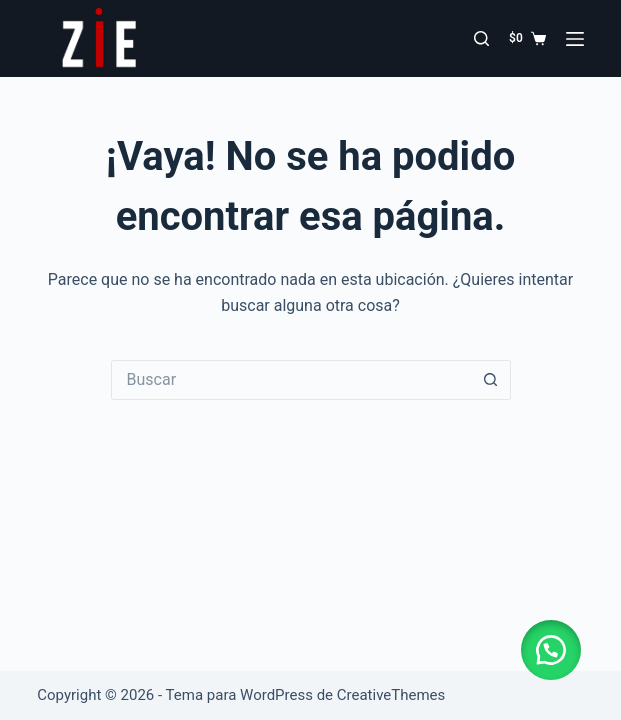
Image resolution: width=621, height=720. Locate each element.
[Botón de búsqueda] (491, 380)
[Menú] (575, 39)
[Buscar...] (291, 380)
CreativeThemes (391, 695)
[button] (551, 650)
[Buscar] (481, 38)
